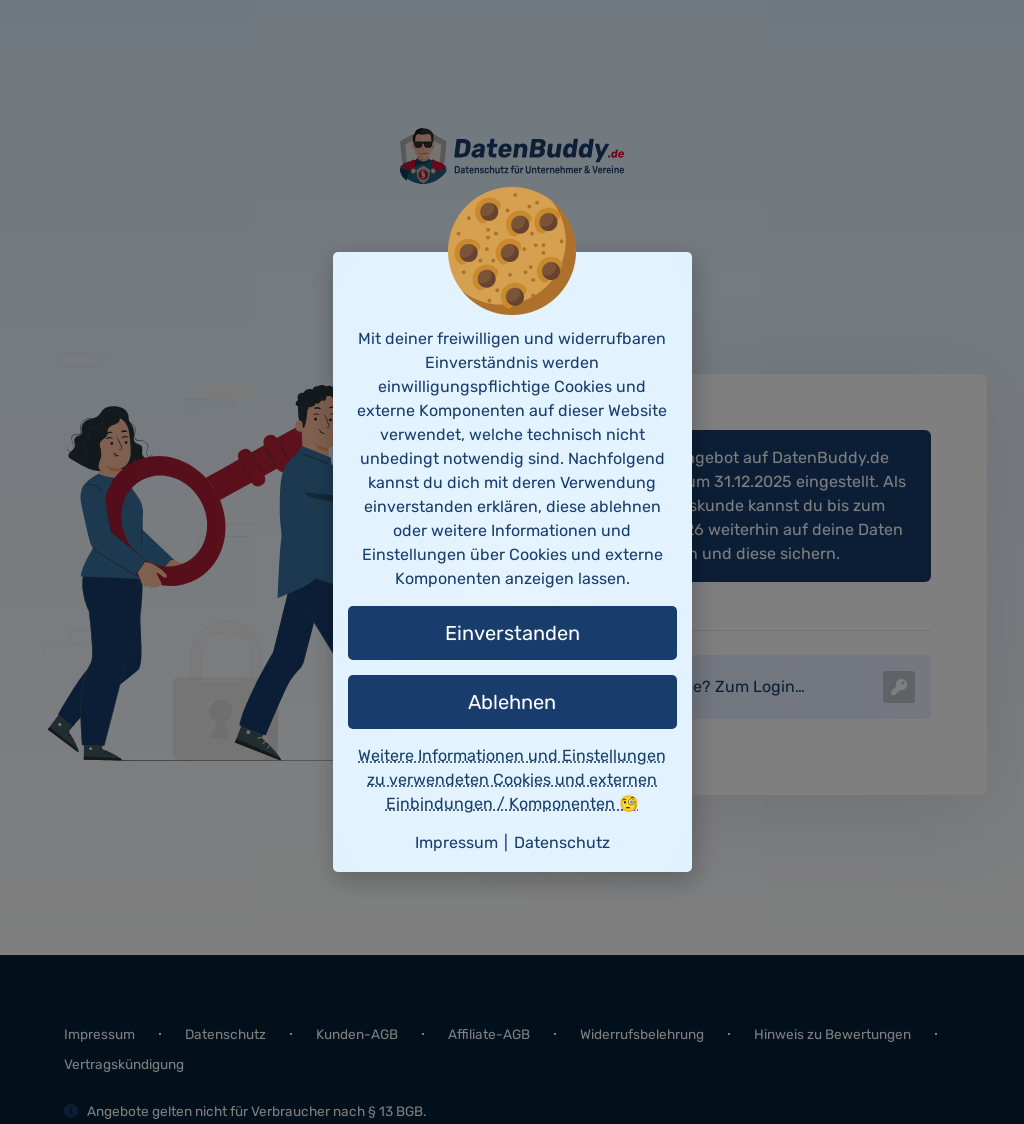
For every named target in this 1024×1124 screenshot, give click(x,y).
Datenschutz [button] (562, 842)
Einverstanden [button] (512, 633)
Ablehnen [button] (512, 702)
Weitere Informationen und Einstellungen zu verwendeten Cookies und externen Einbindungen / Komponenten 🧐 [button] (512, 779)
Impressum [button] (456, 842)
